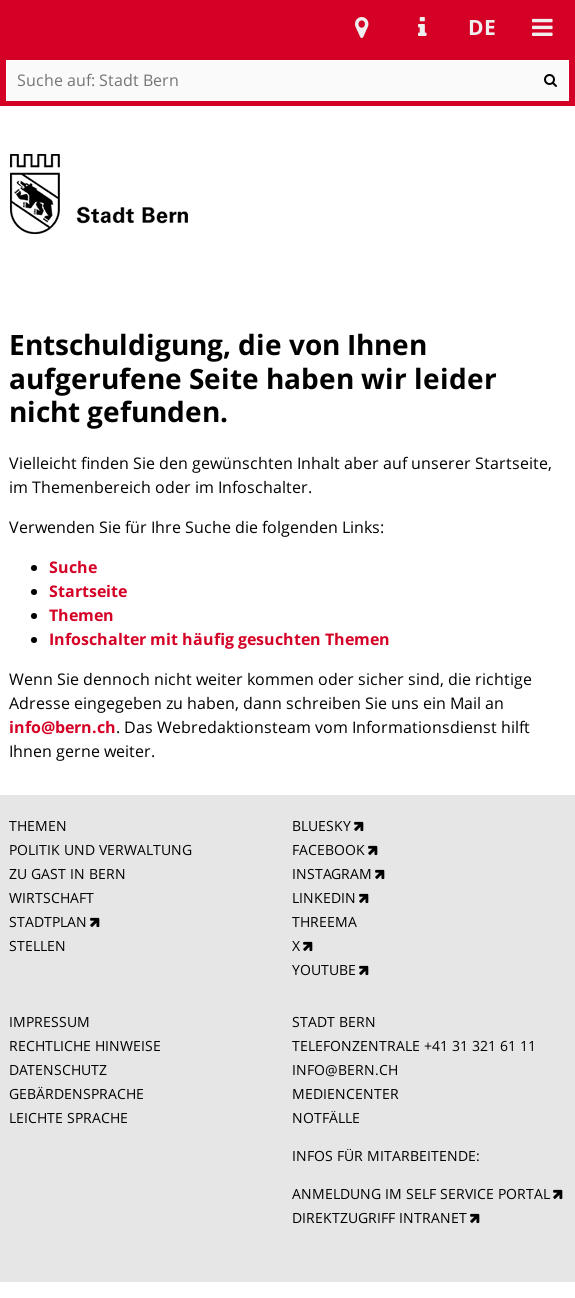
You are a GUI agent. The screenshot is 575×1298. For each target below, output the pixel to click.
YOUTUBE (324, 969)
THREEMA (324, 921)
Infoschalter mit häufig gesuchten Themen (219, 639)
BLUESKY (321, 825)
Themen (81, 615)
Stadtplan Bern (362, 27)
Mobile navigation (542, 27)
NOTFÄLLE (326, 1117)
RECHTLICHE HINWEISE (85, 1045)
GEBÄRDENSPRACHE (76, 1093)
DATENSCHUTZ (58, 1069)
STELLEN (37, 945)
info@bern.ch (62, 727)
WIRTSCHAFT (51, 897)
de (482, 27)
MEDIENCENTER (345, 1093)
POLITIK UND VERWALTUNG (100, 849)
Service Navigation (422, 27)
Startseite (88, 591)
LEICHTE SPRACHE (68, 1117)
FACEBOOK (328, 849)
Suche (73, 567)
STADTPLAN (48, 921)
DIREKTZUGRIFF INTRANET (379, 1217)
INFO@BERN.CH (345, 1069)
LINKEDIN (324, 897)
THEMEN (38, 825)
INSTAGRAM (332, 873)
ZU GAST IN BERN (67, 873)
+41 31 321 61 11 (480, 1045)
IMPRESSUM (49, 1021)
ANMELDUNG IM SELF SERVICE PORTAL (421, 1193)
